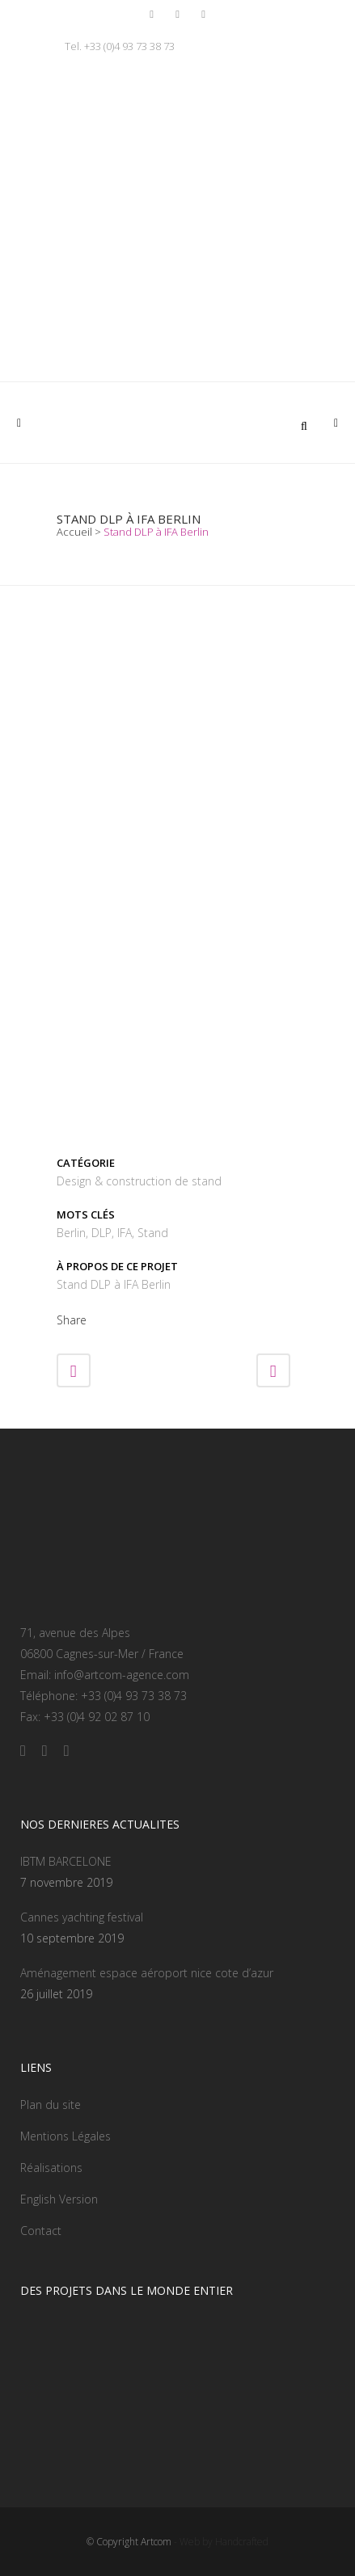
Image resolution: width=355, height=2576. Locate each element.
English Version (59, 2199)
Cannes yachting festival (81, 1917)
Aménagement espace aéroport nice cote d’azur (146, 1972)
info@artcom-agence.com (121, 1674)
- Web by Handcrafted (219, 2542)
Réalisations (51, 2167)
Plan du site (50, 2104)
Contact (40, 2230)
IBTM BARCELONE (66, 1861)
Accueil (74, 531)
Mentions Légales (65, 2136)
